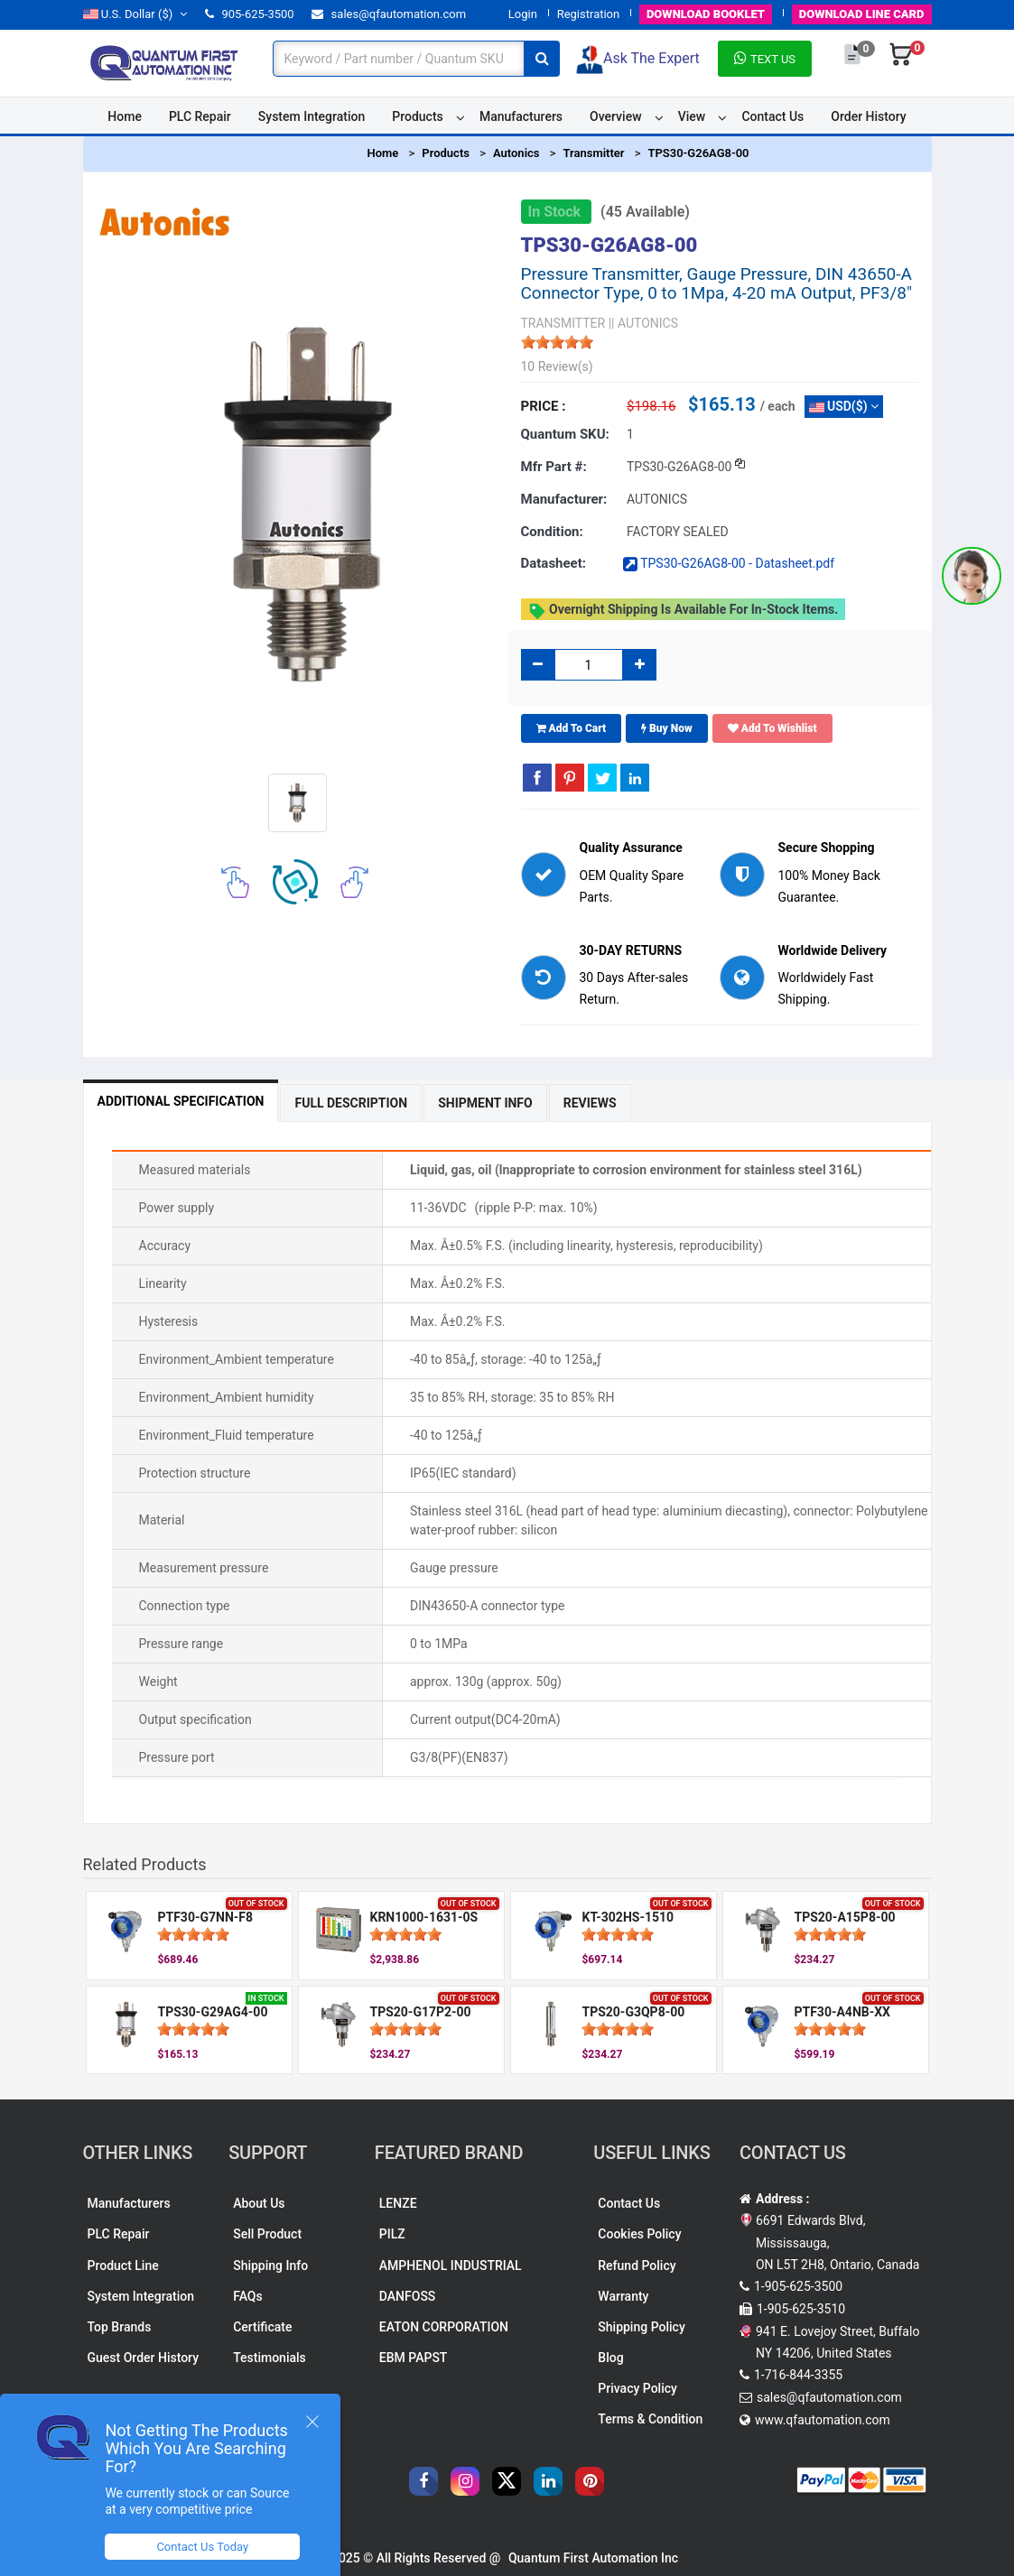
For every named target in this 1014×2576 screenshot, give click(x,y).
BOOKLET (706, 14)
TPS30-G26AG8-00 (698, 153)
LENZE (398, 2203)
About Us (258, 2203)
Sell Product (267, 2234)
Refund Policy (636, 2265)
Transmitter (593, 153)
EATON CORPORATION (443, 2327)
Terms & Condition (650, 2419)
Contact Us (772, 116)
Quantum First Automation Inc (593, 2558)
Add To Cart (571, 728)
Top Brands (120, 2327)
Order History (868, 116)
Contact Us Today (202, 2546)
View (692, 116)
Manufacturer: (564, 499)
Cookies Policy (639, 2234)
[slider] (557, 342)
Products (417, 116)
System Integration (311, 116)
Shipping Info (270, 2265)
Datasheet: (554, 563)
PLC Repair (200, 116)
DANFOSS (407, 2296)
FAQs (248, 2296)
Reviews (590, 1103)
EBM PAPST (413, 2357)
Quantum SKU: (565, 434)
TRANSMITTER (563, 323)
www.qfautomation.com (822, 2420)
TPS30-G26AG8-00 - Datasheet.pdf (728, 563)
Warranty (623, 2296)
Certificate (262, 2327)
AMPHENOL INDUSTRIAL (450, 2265)
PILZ (392, 2234)
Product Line (123, 2265)
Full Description (350, 1103)
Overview (615, 116)
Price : (543, 406)
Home (124, 116)
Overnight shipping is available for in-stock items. (683, 611)
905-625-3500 (249, 14)
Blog (610, 2357)
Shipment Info (485, 1103)
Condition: (552, 532)
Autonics (516, 153)
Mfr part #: (554, 467)
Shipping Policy (641, 2327)
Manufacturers (521, 116)
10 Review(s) (557, 366)
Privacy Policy (637, 2388)
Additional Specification (181, 1101)
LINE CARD (862, 14)
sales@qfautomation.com (389, 14)
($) (135, 14)
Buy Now (667, 728)
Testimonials (269, 2357)
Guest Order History (144, 2357)
